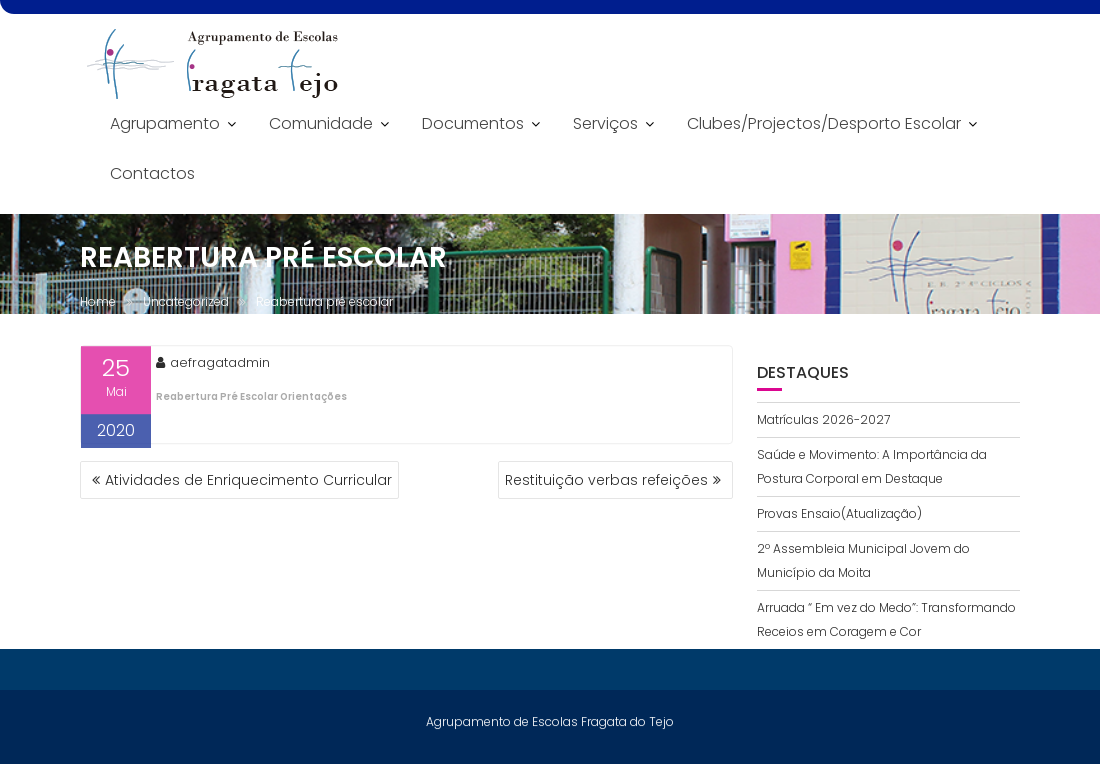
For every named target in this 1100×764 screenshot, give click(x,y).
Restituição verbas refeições (606, 480)
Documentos (473, 123)
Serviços (605, 123)
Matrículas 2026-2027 (823, 419)
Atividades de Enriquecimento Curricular (248, 480)
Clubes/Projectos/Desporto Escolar (824, 123)
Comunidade (321, 123)
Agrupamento (165, 123)
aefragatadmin (213, 363)
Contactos (152, 173)
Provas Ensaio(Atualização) (839, 513)
